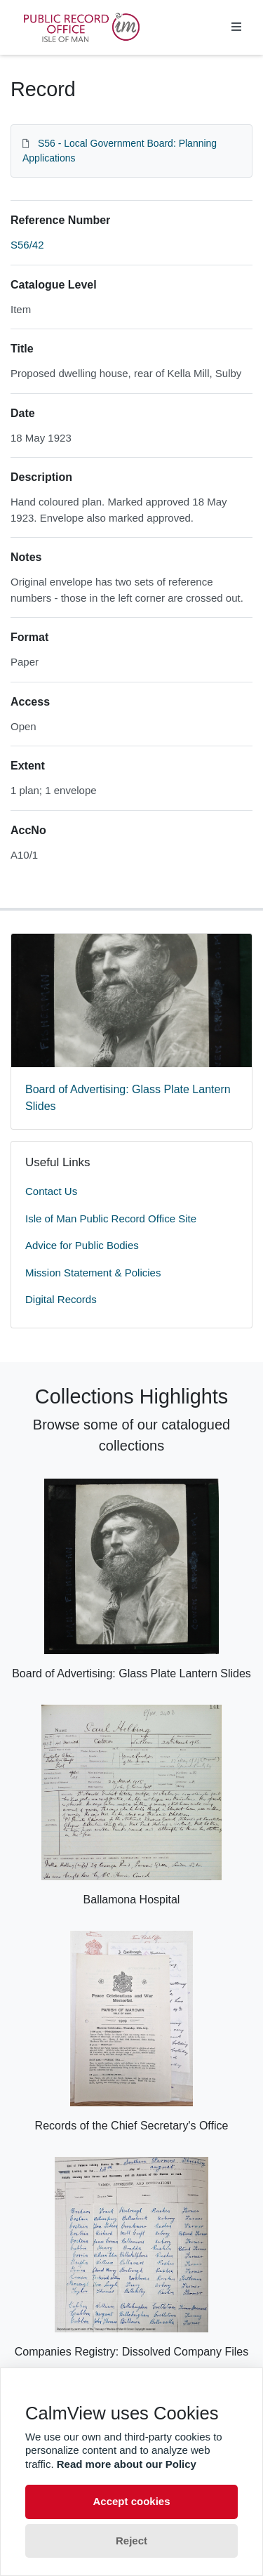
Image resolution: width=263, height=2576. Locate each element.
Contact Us (51, 1191)
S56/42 (27, 245)
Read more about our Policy (126, 2464)
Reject (131, 2541)
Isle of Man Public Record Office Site (110, 1218)
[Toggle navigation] (236, 27)
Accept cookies (131, 2501)
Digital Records (61, 1299)
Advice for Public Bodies (82, 1245)
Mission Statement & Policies (93, 1273)
